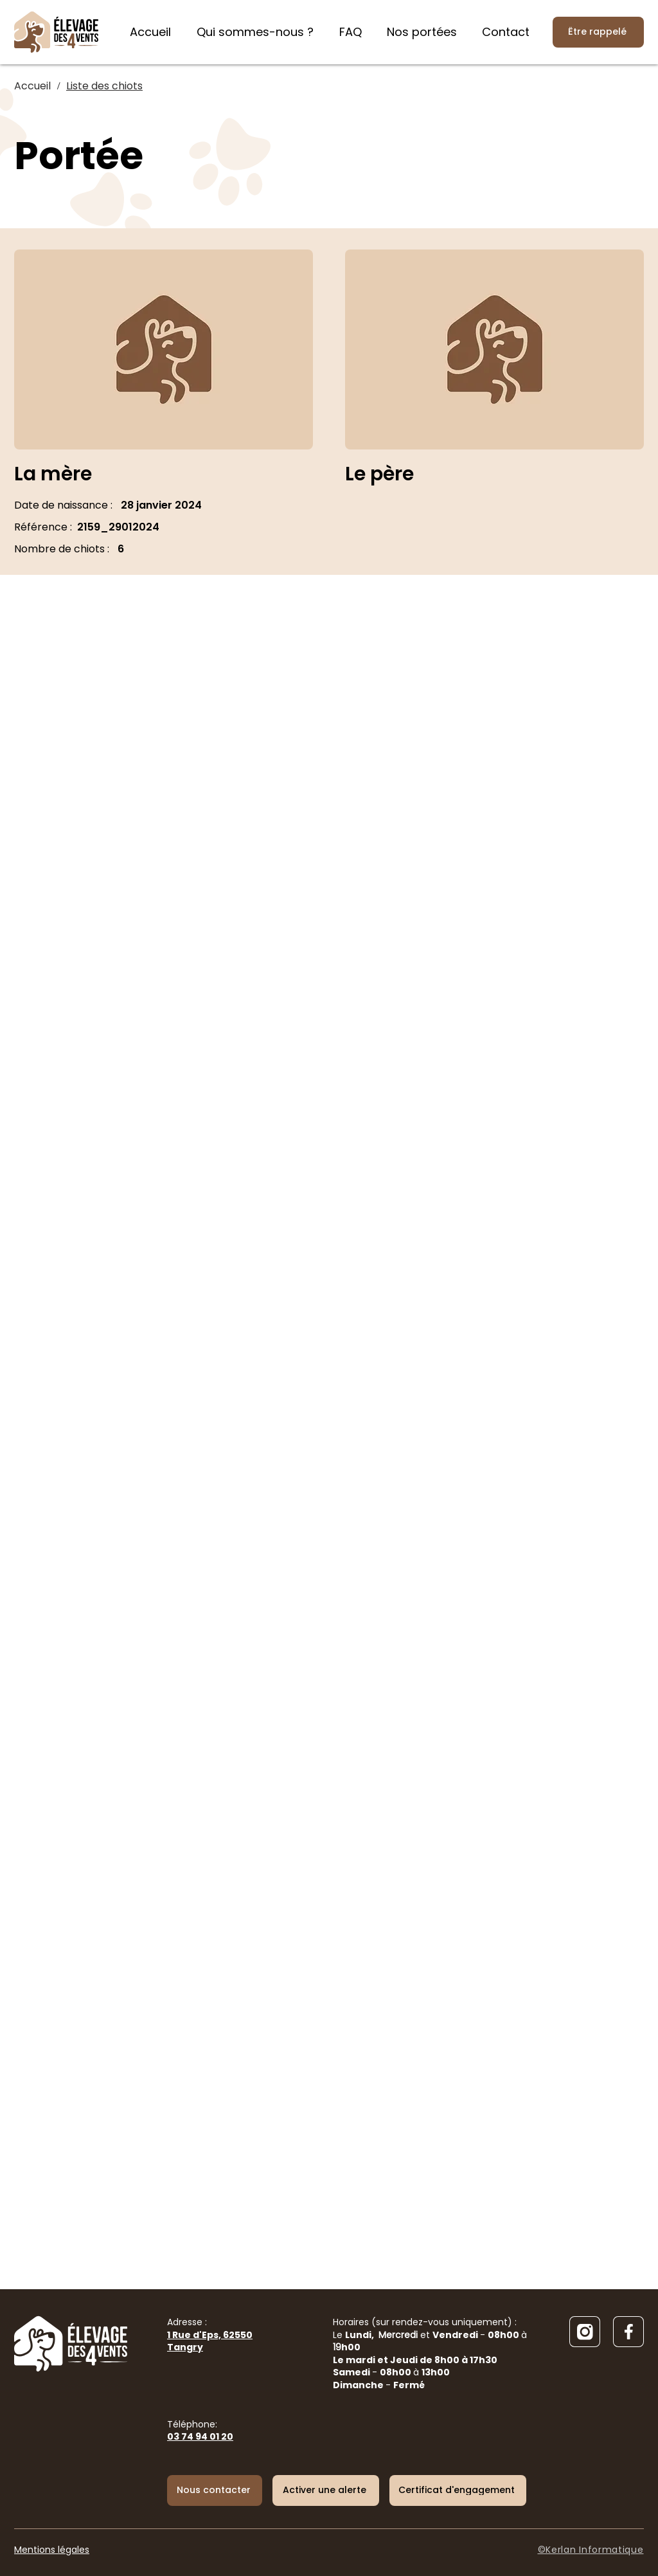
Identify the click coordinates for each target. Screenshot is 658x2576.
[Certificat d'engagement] (457, 2490)
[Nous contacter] (214, 2490)
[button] (325, 2490)
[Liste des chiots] (104, 86)
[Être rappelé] (598, 32)
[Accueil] (32, 86)
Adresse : (210, 2335)
